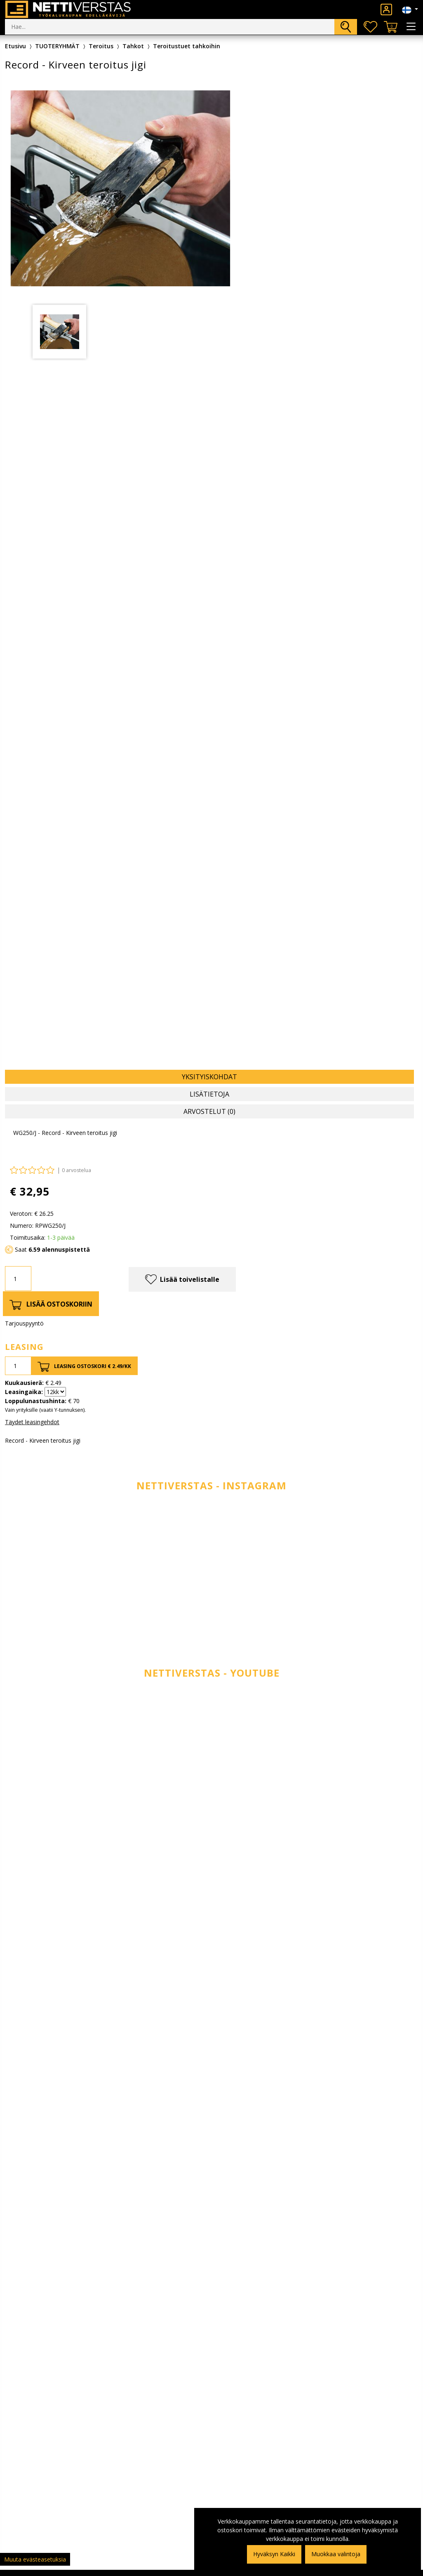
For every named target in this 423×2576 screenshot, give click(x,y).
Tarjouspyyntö (24, 1323)
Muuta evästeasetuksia (35, 2559)
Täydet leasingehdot (32, 1422)
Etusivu (15, 46)
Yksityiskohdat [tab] (209, 1076)
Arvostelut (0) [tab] (209, 1111)
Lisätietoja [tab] (209, 1094)
